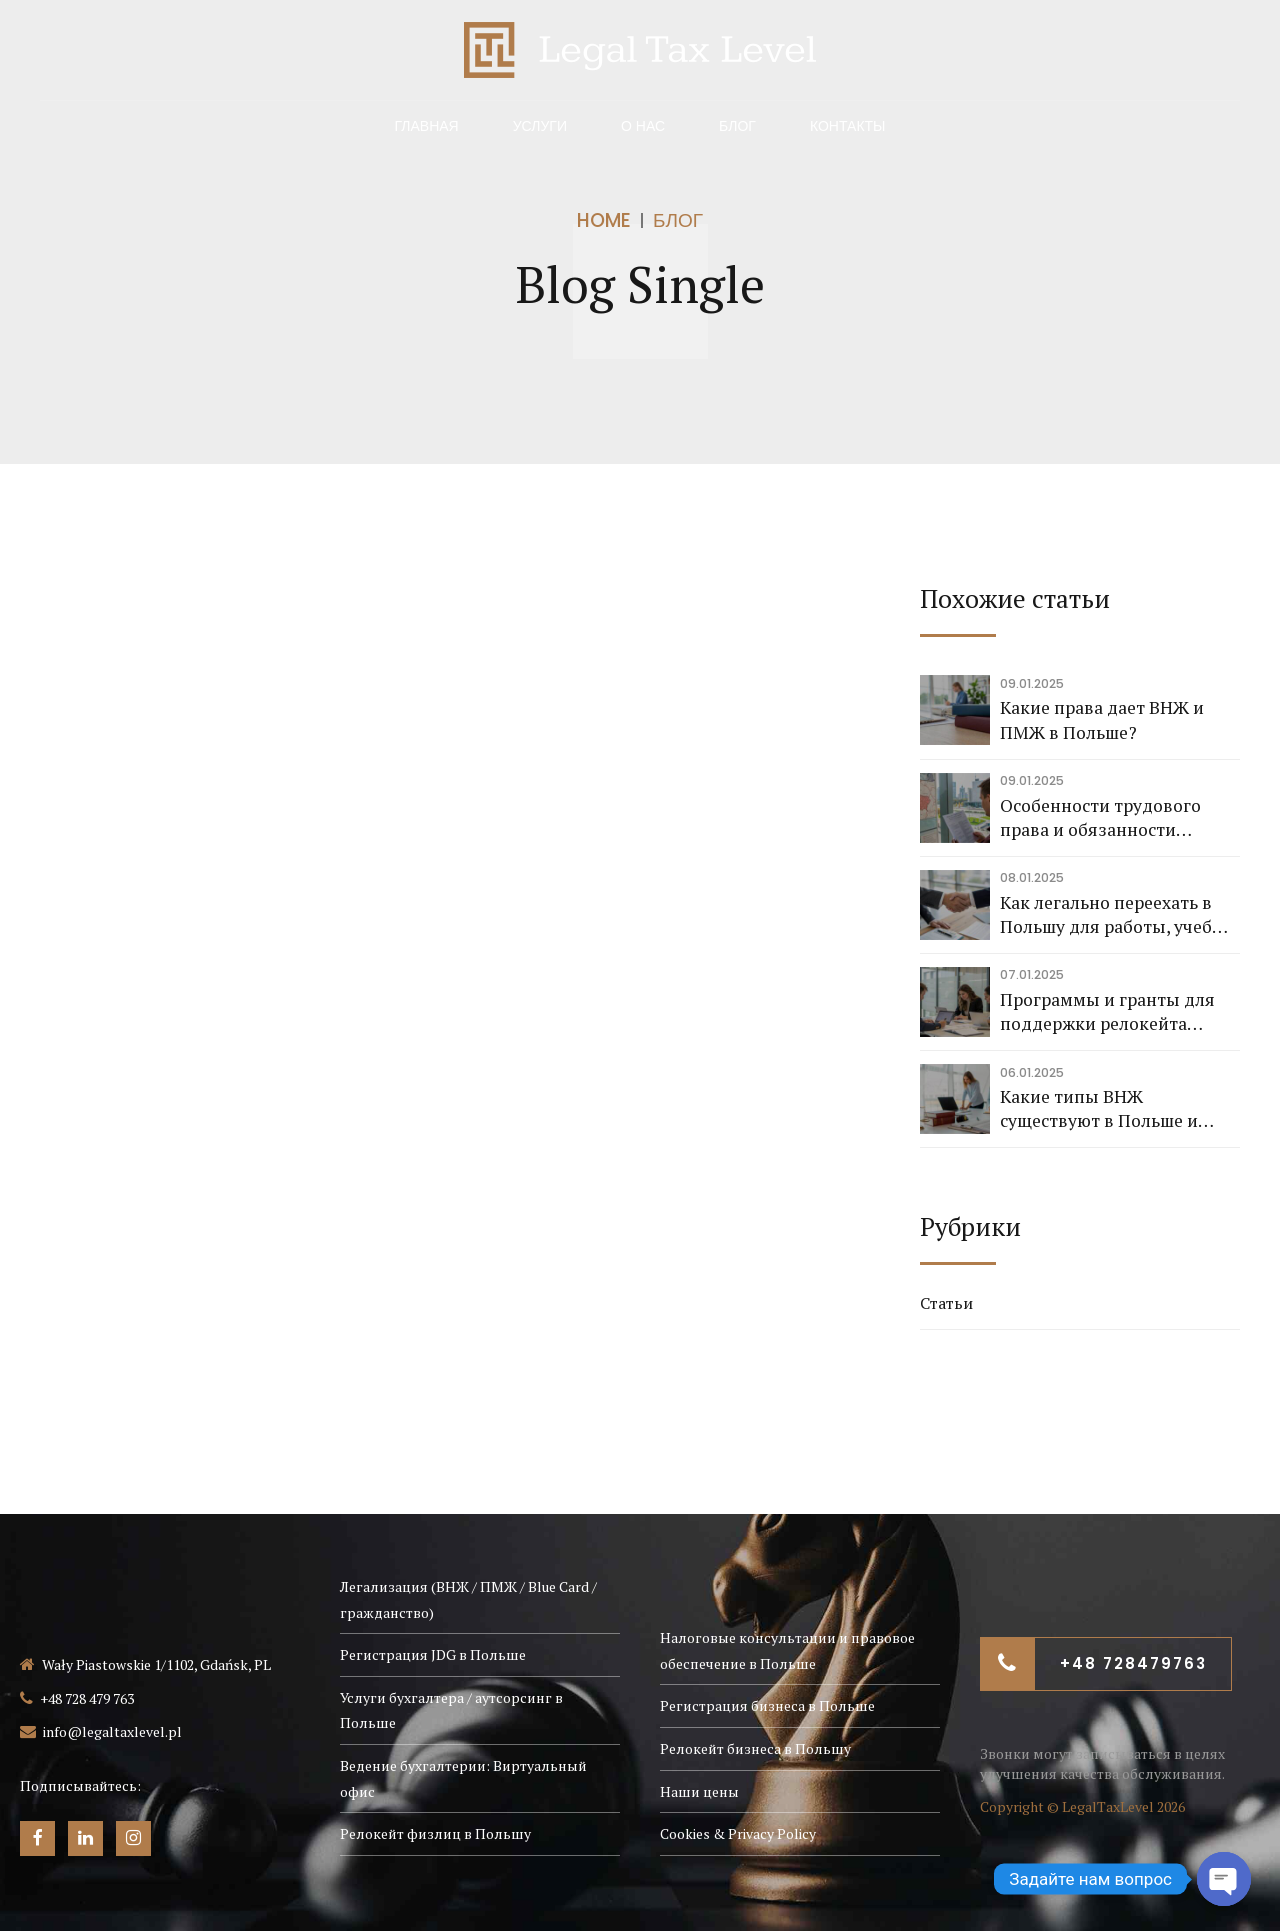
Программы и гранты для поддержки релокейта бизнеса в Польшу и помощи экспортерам (1119, 1012)
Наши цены (699, 1791)
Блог (737, 126)
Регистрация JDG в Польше (433, 1654)
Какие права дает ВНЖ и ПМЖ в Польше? (1102, 720)
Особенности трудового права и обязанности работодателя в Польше (1100, 818)
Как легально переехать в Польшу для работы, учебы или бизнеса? (1113, 915)
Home (604, 220)
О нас (643, 126)
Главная (426, 126)
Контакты (848, 126)
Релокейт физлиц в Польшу (435, 1833)
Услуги (540, 126)
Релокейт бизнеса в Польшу (755, 1748)
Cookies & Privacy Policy (738, 1833)
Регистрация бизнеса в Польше (767, 1705)
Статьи (946, 1303)
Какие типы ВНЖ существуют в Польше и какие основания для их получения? (1101, 1109)
